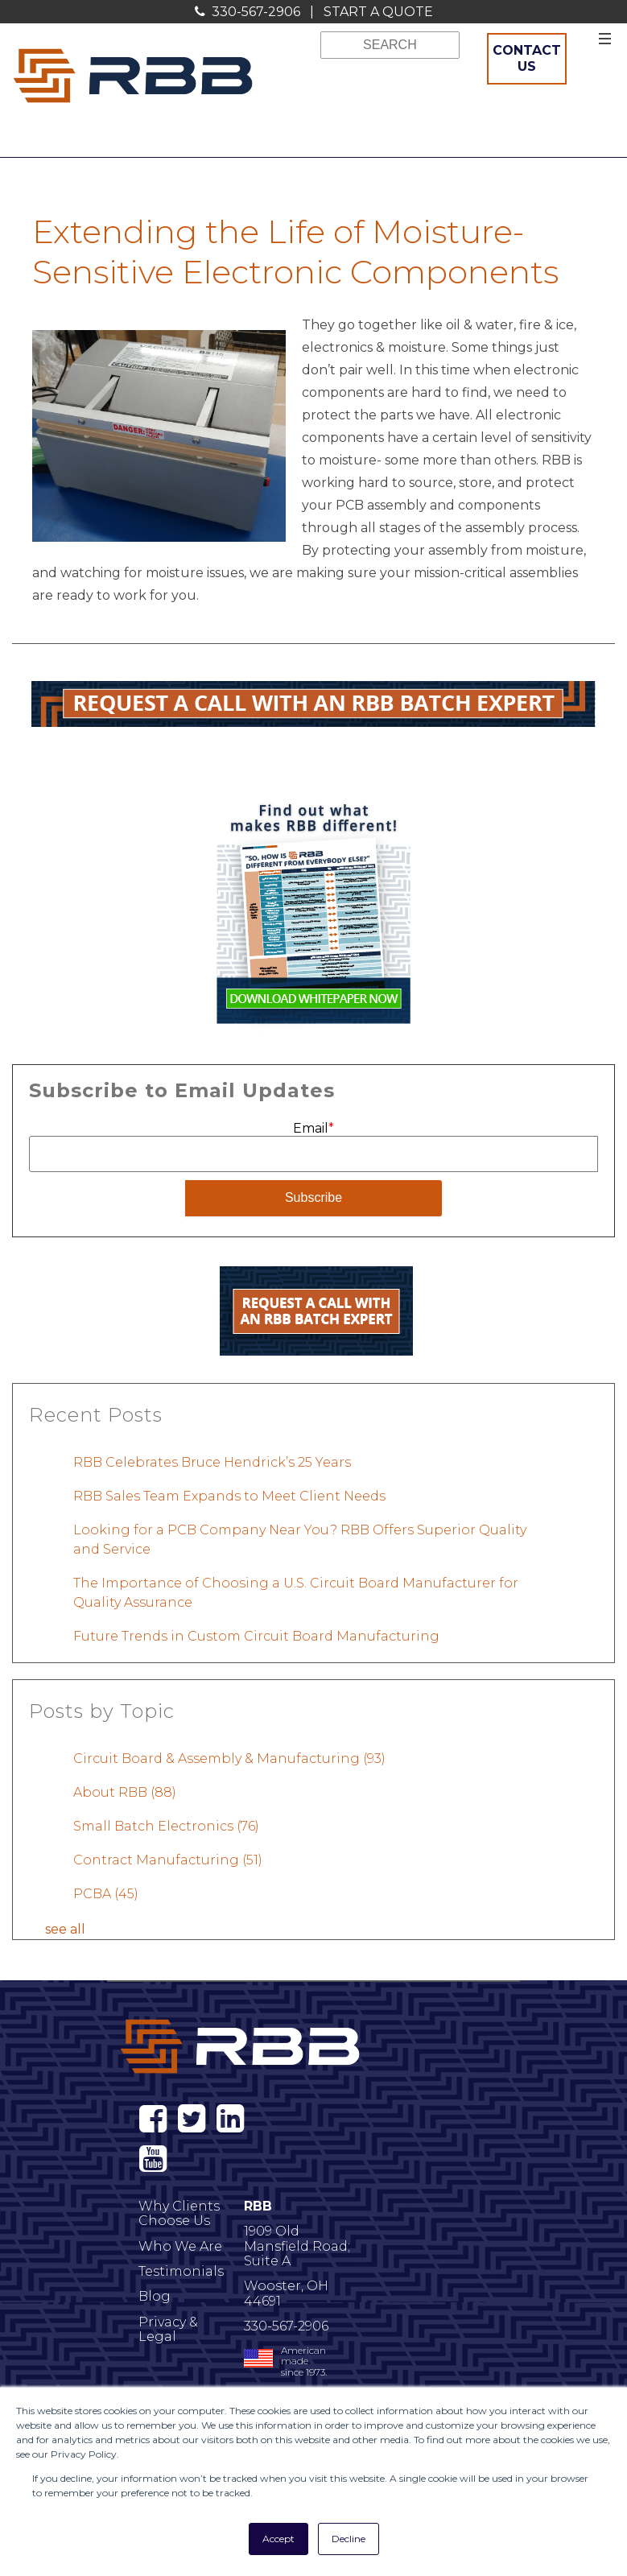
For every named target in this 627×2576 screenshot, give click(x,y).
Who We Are (180, 2246)
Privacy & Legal (168, 2329)
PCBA (105, 1893)
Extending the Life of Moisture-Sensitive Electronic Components (295, 251)
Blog (154, 2296)
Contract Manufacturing (167, 1859)
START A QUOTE (378, 11)
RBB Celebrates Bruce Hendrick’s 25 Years (212, 1461)
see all (65, 1928)
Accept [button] (278, 2539)
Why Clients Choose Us (179, 2213)
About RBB (124, 1791)
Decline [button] (348, 2539)
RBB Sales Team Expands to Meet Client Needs (229, 1495)
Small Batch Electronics (166, 1825)
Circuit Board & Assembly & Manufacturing (229, 1757)
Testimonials (181, 2271)
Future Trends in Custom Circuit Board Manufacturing (256, 1635)
